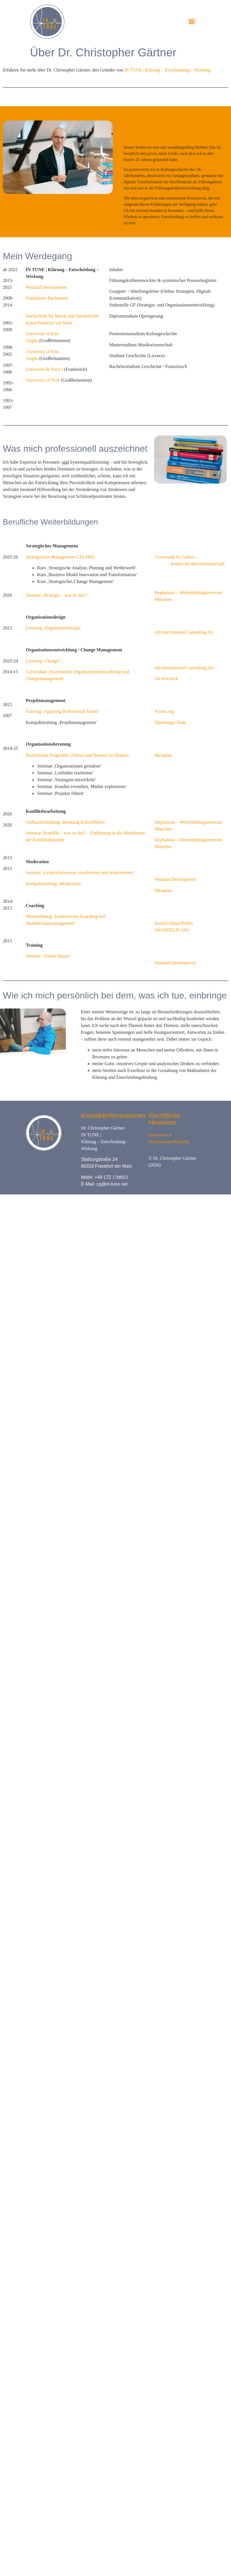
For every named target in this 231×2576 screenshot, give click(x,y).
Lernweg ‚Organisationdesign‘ (53, 627)
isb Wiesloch (166, 678)
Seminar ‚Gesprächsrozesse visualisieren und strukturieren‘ (80, 872)
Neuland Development (46, 287)
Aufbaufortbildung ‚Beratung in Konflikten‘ (66, 822)
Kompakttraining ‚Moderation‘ (54, 883)
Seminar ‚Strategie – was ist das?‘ (56, 595)
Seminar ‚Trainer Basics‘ (48, 956)
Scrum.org (164, 711)
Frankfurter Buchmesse (47, 298)
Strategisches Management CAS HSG (60, 557)
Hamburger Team (171, 722)
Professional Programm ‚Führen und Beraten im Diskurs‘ (78, 755)
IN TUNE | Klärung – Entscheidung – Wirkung (167, 69)
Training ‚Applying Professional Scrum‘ (62, 711)
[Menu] (192, 21)
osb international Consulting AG (184, 632)
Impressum (158, 1134)
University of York (43, 380)
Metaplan (163, 755)
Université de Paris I (44, 369)
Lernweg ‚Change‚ (44, 660)
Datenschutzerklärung (168, 1141)
